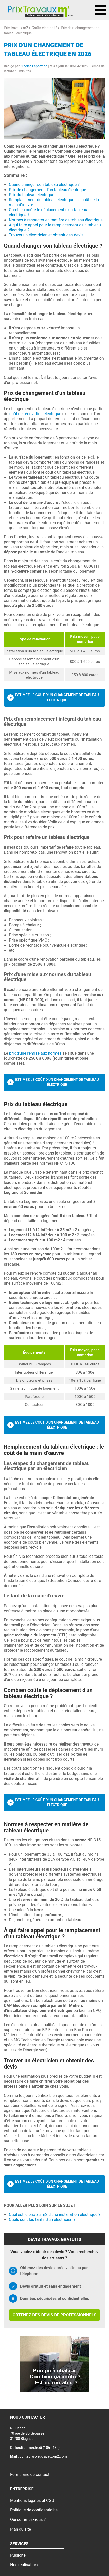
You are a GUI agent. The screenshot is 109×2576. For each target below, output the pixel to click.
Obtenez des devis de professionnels (55, 2315)
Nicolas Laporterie (33, 66)
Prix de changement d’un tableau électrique (47, 190)
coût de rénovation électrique (35, 414)
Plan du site (20, 2529)
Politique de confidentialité (34, 2510)
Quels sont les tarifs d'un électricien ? (42, 2220)
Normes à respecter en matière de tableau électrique (56, 220)
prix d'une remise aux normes (35, 1053)
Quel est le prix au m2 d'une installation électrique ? (54, 2215)
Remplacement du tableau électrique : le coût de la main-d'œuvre (54, 202)
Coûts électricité (44, 28)
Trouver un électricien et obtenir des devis (46, 235)
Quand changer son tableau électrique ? (44, 185)
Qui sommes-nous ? (28, 2520)
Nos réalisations (24, 2565)
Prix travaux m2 (16, 28)
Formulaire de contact (29, 2475)
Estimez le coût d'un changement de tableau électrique (57, 697)
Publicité (18, 2555)
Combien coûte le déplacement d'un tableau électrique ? (48, 212)
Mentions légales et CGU (32, 2501)
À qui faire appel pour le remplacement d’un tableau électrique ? (55, 227)
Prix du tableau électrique (31, 195)
